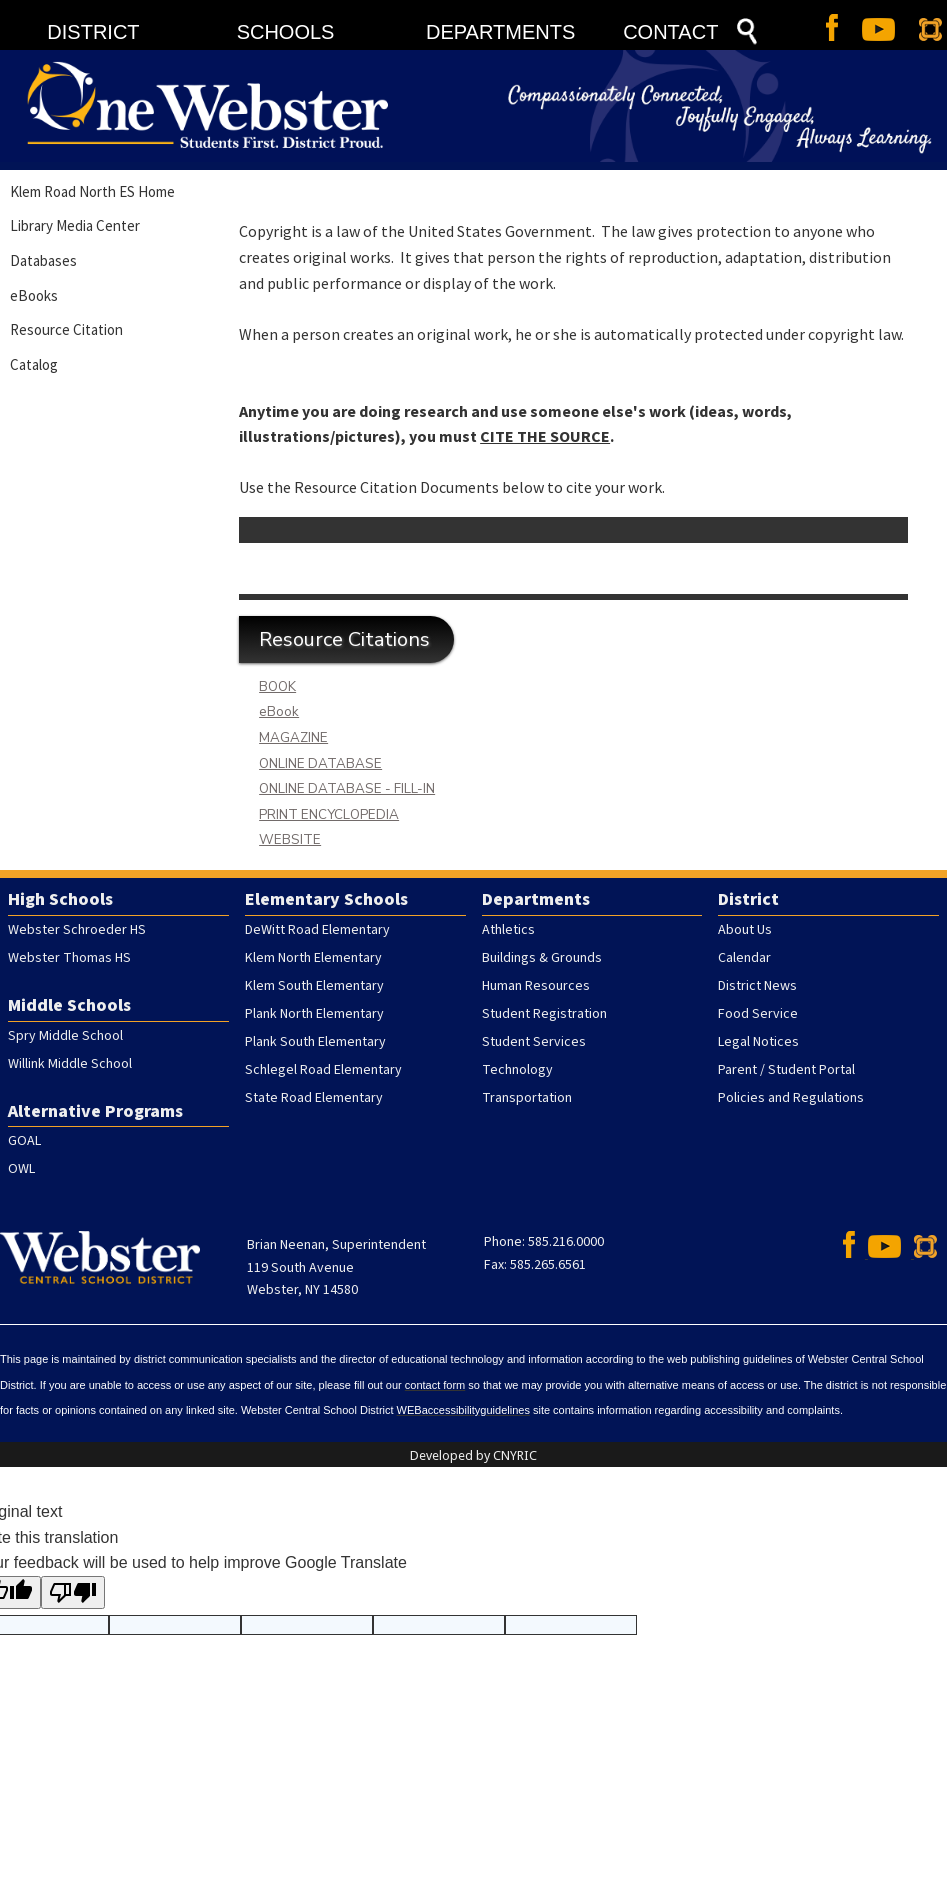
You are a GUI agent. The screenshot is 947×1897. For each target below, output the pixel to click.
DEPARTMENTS (500, 32)
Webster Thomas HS (69, 958)
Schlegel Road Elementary (323, 1070)
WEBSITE (290, 840)
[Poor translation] (73, 1592)
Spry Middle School (65, 1036)
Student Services (534, 1042)
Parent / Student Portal (786, 1070)
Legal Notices (758, 1042)
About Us (745, 930)
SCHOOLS (286, 32)
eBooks (34, 295)
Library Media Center (75, 225)
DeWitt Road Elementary (317, 930)
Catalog (34, 364)
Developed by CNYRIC (473, 1455)
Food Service (758, 1014)
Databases (43, 260)
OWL (21, 1169)
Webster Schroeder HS (77, 930)
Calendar (744, 958)
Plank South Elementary (315, 1042)
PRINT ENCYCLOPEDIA (329, 815)
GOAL (24, 1141)
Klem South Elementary (314, 986)
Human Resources (536, 986)
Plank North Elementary (314, 1014)
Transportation (527, 1098)
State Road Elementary (314, 1098)
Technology (517, 1070)
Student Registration (544, 1014)
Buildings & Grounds (542, 958)
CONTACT (670, 32)
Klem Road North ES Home (92, 191)
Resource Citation (66, 329)
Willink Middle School (70, 1064)
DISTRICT (93, 32)
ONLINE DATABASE (320, 764)
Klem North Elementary (313, 958)
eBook (279, 712)
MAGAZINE (293, 738)
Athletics (508, 930)
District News (757, 986)
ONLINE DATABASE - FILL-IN (347, 789)
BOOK (277, 687)
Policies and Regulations (791, 1098)
